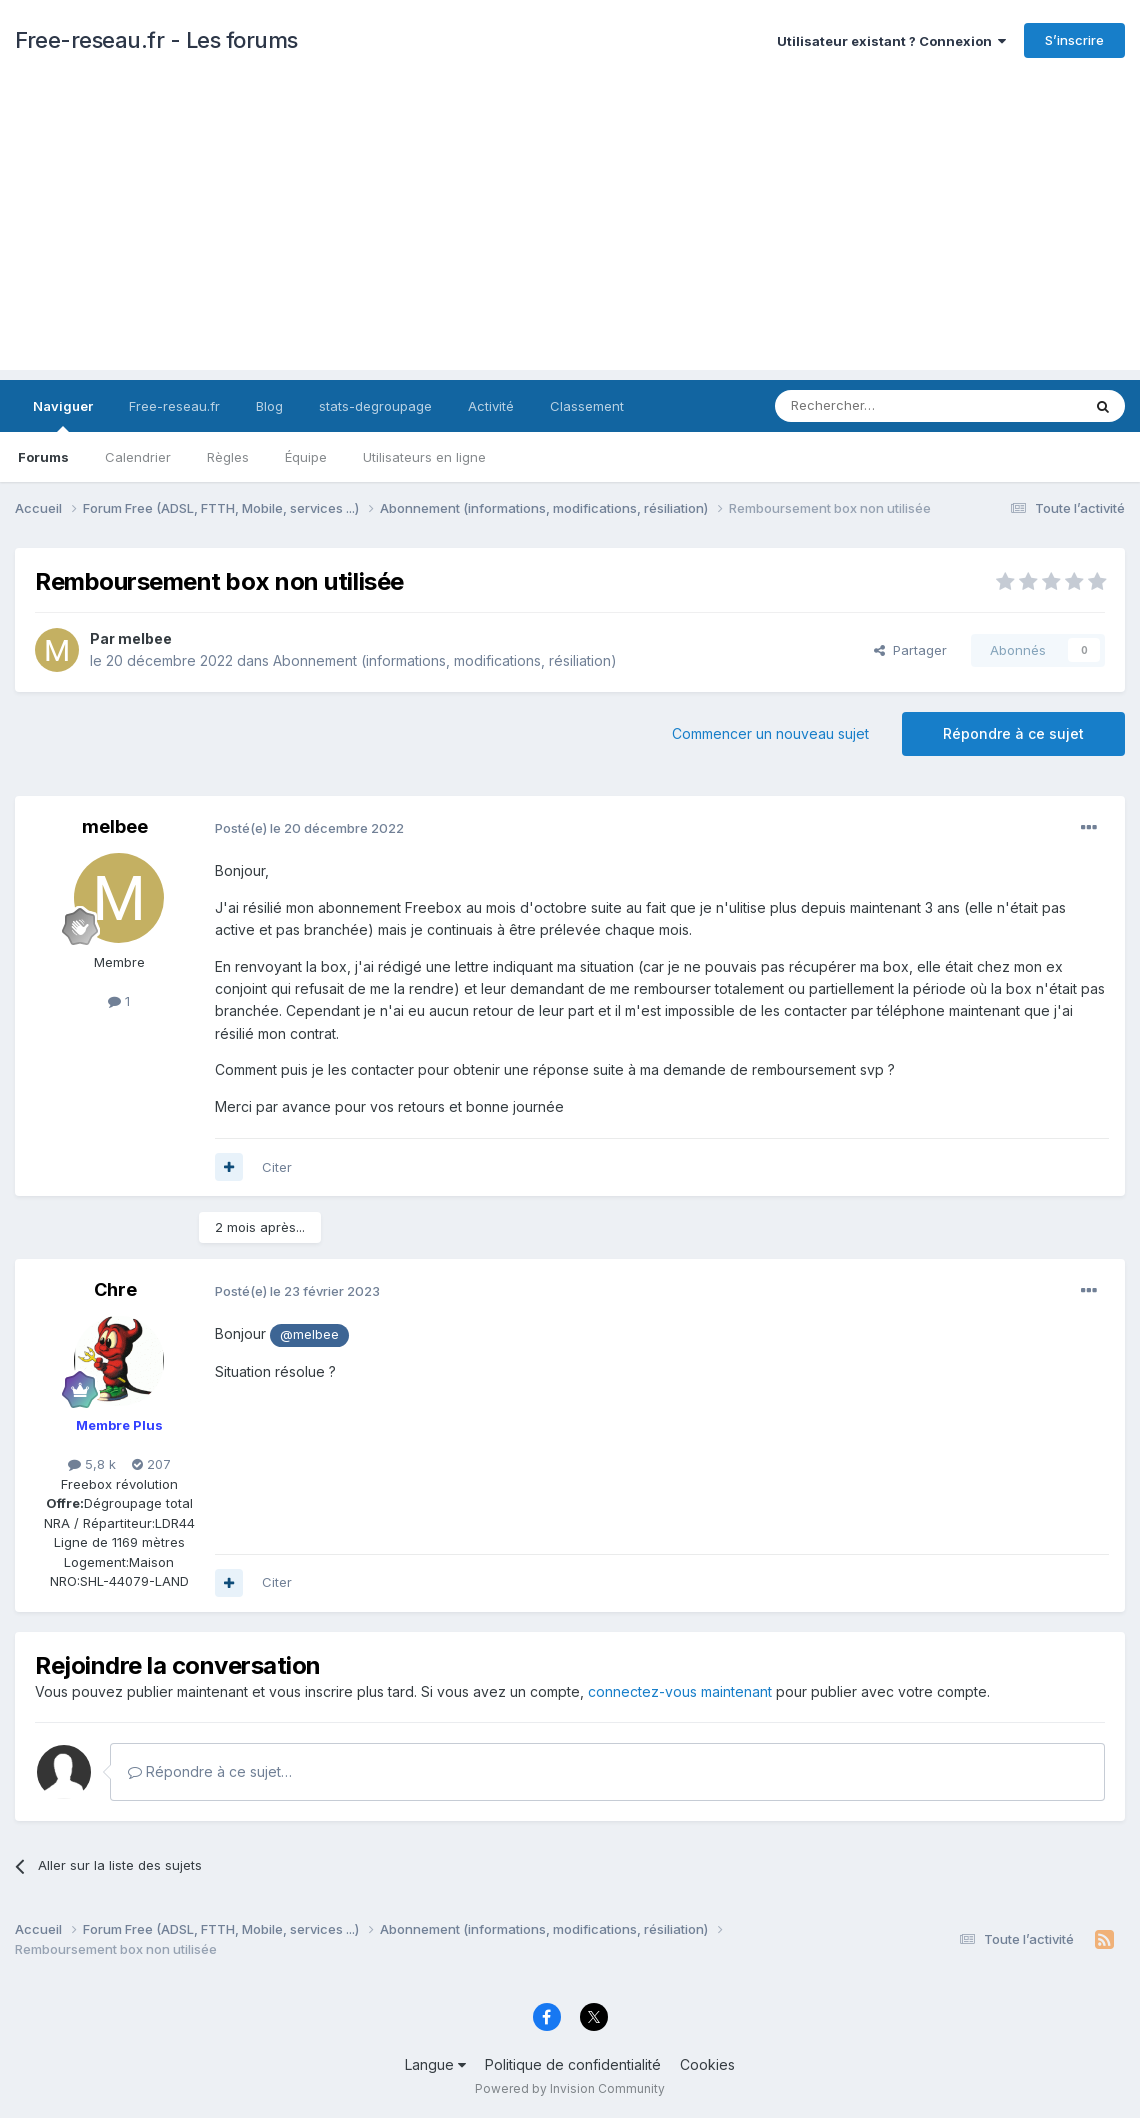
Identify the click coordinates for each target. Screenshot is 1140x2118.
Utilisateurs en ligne (424, 457)
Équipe (306, 457)
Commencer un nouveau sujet (770, 733)
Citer (277, 1167)
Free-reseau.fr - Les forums (156, 40)
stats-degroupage (375, 406)
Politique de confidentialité (573, 2064)
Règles (228, 457)
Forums (43, 457)
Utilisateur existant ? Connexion (891, 41)
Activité (491, 406)
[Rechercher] (884, 406)
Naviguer (63, 415)
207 (151, 1464)
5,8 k (92, 1464)
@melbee (309, 1334)
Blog (269, 406)
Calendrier (138, 457)
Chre (115, 1289)
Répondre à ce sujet (1013, 733)
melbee (145, 638)
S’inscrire (1074, 40)
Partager (910, 650)
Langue (435, 2064)
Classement (587, 406)
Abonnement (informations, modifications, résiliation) (445, 660)
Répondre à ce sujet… (210, 1771)
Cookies (707, 2064)
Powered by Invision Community (570, 2088)
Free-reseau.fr (174, 406)
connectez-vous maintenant (680, 1691)
